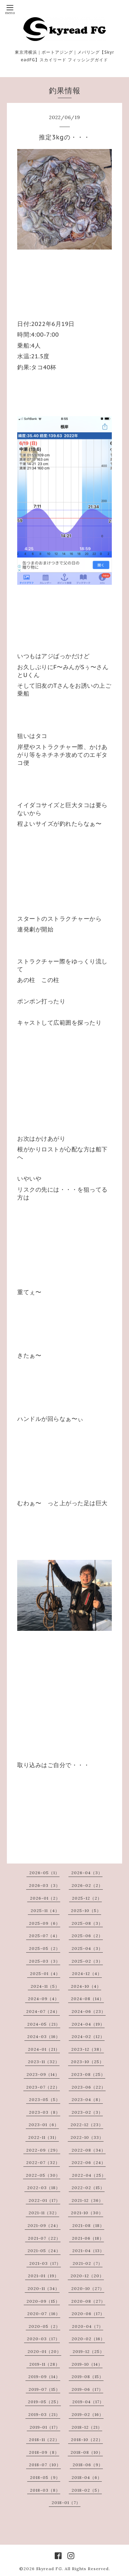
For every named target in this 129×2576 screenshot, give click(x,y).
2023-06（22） (89, 2087)
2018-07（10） (45, 2464)
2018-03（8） (45, 2490)
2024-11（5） (45, 1986)
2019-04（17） (88, 2401)
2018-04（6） (87, 2477)
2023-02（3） (87, 2112)
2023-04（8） (87, 2099)
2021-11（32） (44, 2212)
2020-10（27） (87, 2288)
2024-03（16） (43, 2036)
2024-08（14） (87, 1998)
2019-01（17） (45, 2427)
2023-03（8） (44, 2112)
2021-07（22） (44, 2238)
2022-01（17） (44, 2200)
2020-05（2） (44, 2326)
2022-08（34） (89, 2150)
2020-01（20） (44, 2351)
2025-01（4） (45, 1973)
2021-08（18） (88, 2225)
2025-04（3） (87, 1948)
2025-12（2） (87, 1898)
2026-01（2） (45, 1898)
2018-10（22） (87, 2439)
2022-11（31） (43, 2137)
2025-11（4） (45, 1910)
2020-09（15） (43, 2301)
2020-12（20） (87, 2275)
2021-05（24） (44, 2250)
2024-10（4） (86, 1986)
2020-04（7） (87, 2326)
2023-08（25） (88, 2074)
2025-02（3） (87, 1961)
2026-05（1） (44, 1872)
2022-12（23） (87, 2124)
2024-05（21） (43, 2024)
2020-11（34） (44, 2288)
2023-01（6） (44, 2124)
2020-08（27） (88, 2301)
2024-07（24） (43, 2011)
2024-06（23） (89, 2011)
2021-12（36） (87, 2200)
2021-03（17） (45, 2263)
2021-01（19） (43, 2275)
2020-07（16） (43, 2313)
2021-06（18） (88, 2238)
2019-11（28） (44, 2364)
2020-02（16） (88, 2338)
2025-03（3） (44, 1961)
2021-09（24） (44, 2225)
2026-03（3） (44, 1885)
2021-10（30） (87, 2212)
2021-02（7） (88, 2263)
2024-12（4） (87, 1973)
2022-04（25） (89, 2175)
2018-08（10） (87, 2452)
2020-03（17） (43, 2338)
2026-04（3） (87, 1872)
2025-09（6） (44, 1923)
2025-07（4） (44, 1935)
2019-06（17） (87, 2389)
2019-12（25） (88, 2351)
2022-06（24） (89, 2162)
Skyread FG (49, 2568)
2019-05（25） (44, 2401)
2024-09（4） (43, 1998)
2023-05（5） (44, 2099)
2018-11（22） (44, 2439)
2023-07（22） (43, 2087)
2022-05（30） (43, 2175)
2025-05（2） (44, 1948)
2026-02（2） (87, 1885)
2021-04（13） (88, 2250)
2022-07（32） (43, 2162)
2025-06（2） (87, 1935)
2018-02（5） (87, 2490)
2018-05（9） (45, 2477)
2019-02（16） (88, 2414)
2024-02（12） (88, 2036)
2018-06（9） (88, 2464)
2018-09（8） (44, 2452)
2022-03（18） (43, 2187)
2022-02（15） (88, 2187)
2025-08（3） (87, 1923)
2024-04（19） (88, 2024)
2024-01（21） (44, 2049)
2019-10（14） (87, 2364)
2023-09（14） (43, 2074)
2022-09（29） (43, 2150)
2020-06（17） (88, 2313)
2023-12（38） (87, 2049)
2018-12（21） (87, 2427)
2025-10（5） (86, 1910)
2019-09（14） (44, 2376)
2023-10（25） (87, 2061)
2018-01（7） (66, 2502)
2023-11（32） (44, 2061)
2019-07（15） (44, 2389)
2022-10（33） (87, 2137)
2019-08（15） (88, 2376)
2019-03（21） (44, 2414)
